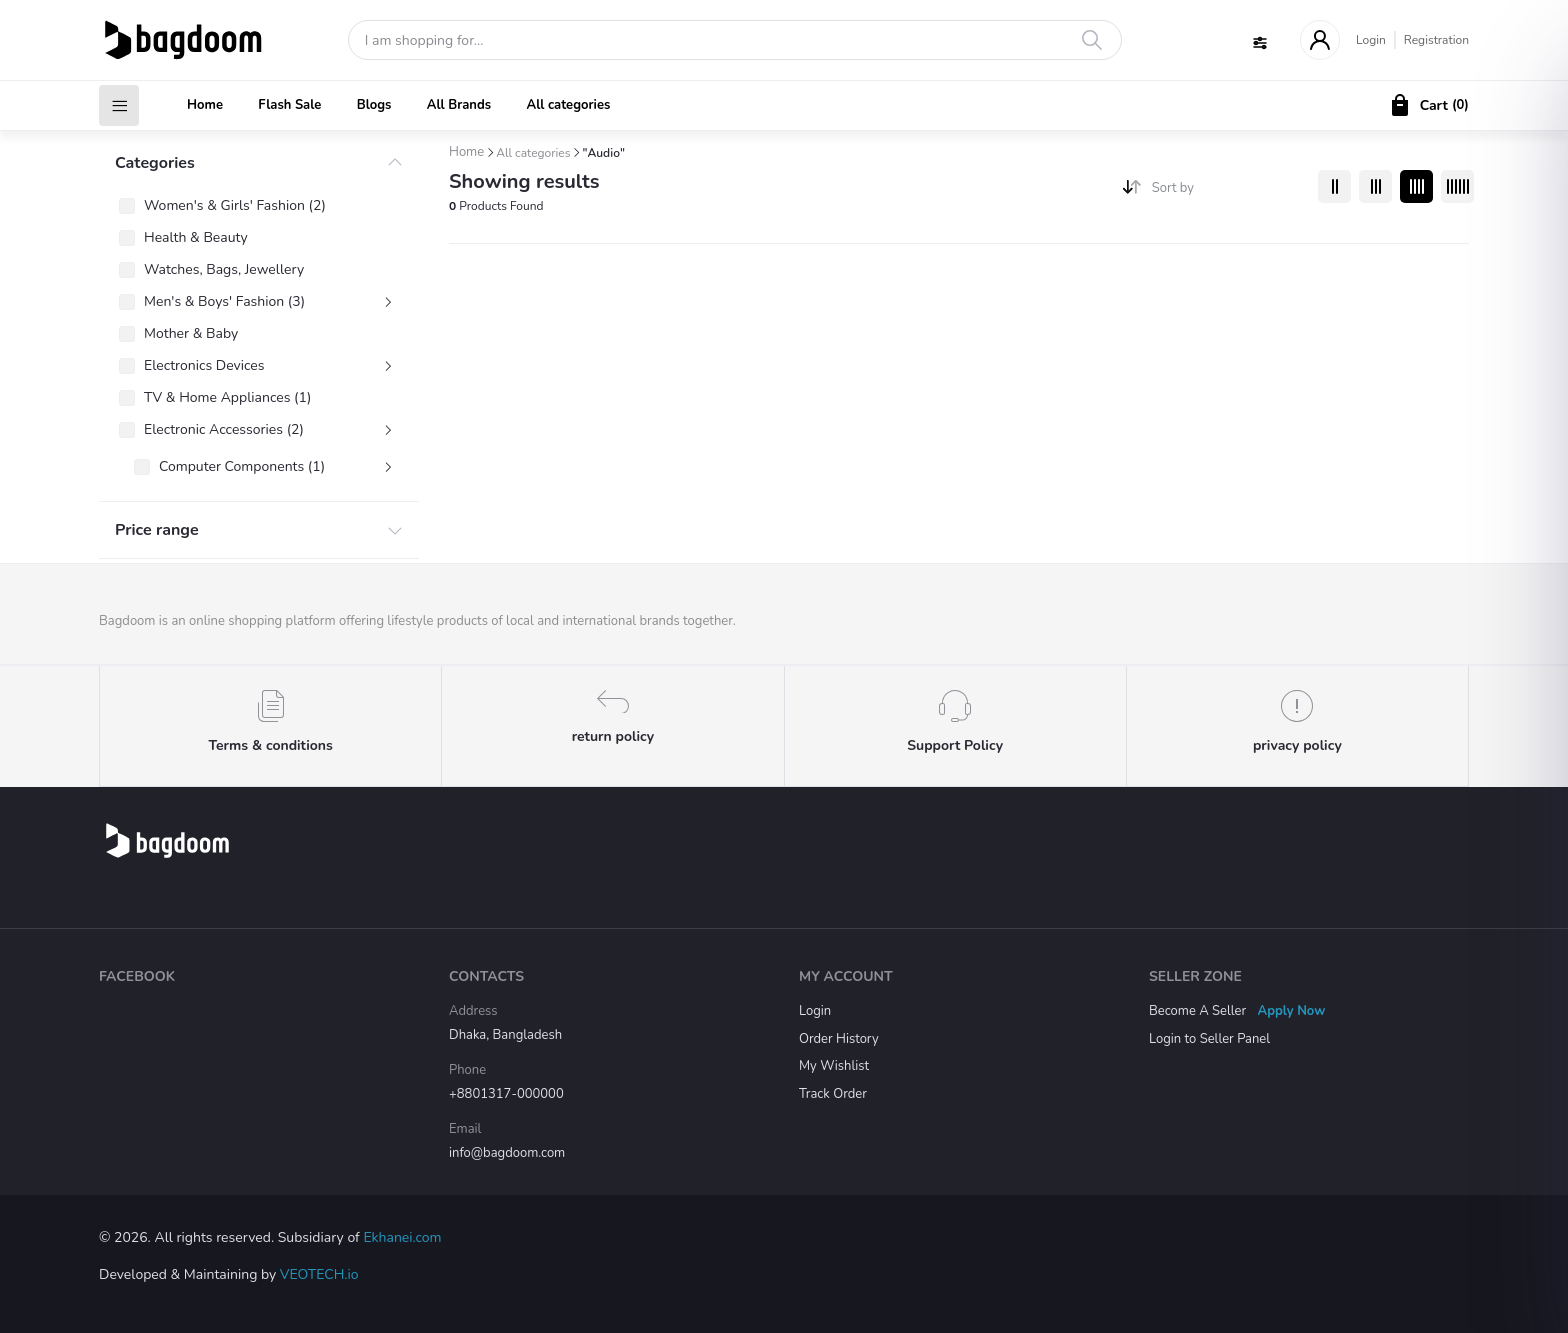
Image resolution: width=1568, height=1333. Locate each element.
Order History (839, 1039)
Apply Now (1292, 1011)
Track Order (833, 1094)
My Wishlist (834, 1066)
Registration (1436, 40)
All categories (568, 105)
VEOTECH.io (319, 1274)
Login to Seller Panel (1209, 1039)
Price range (157, 530)
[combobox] (1227, 192)
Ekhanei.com (402, 1237)
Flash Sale (289, 105)
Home (205, 105)
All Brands (459, 105)
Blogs (374, 105)
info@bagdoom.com (507, 1153)
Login (1371, 40)
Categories (155, 163)
